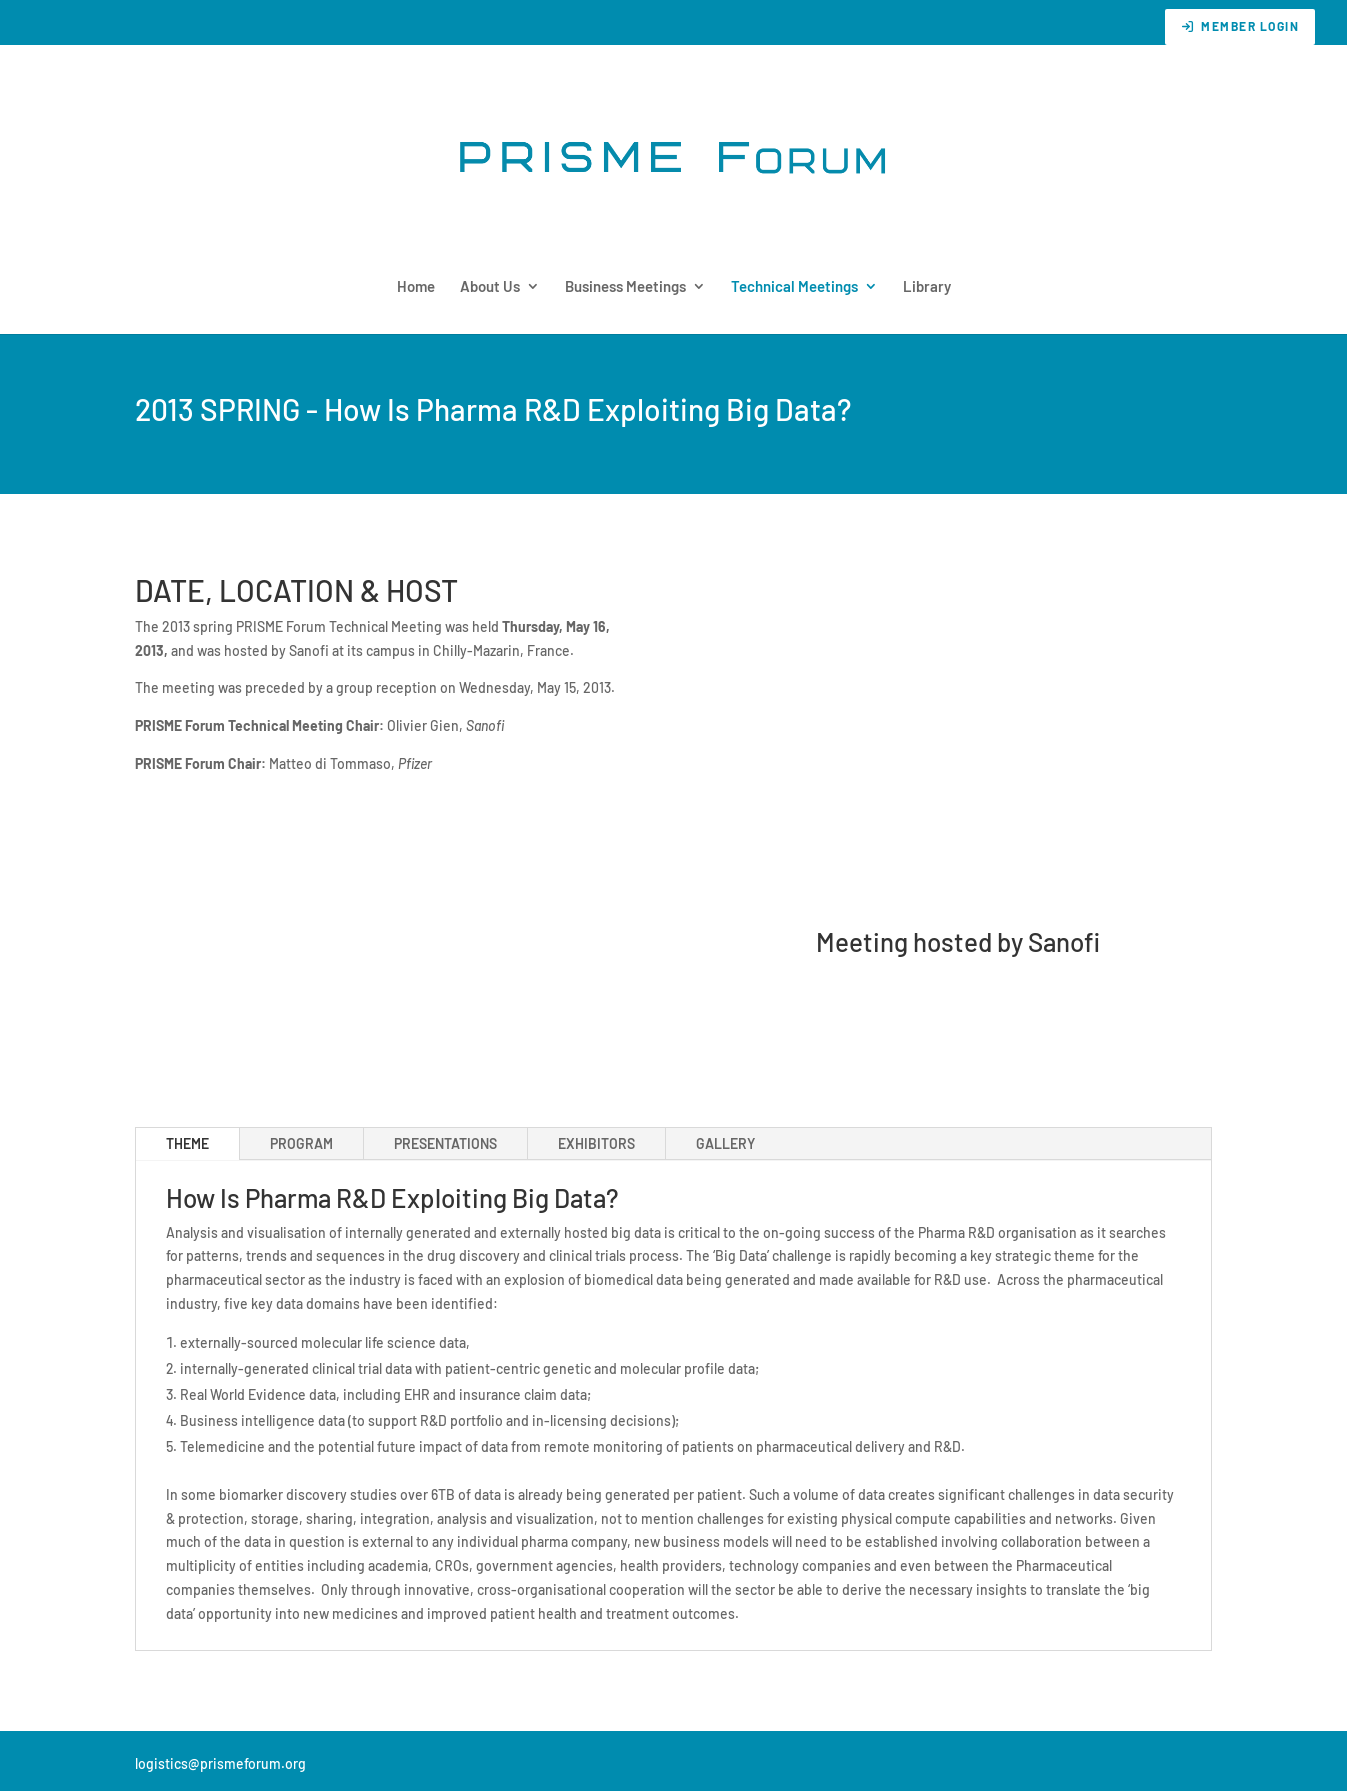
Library (927, 287)
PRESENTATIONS (445, 1143)
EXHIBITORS (596, 1143)
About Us (490, 287)
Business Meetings (625, 287)
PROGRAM (301, 1143)
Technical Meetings (794, 287)
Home (416, 287)
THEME (187, 1143)
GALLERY (725, 1143)
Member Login (1240, 26)
